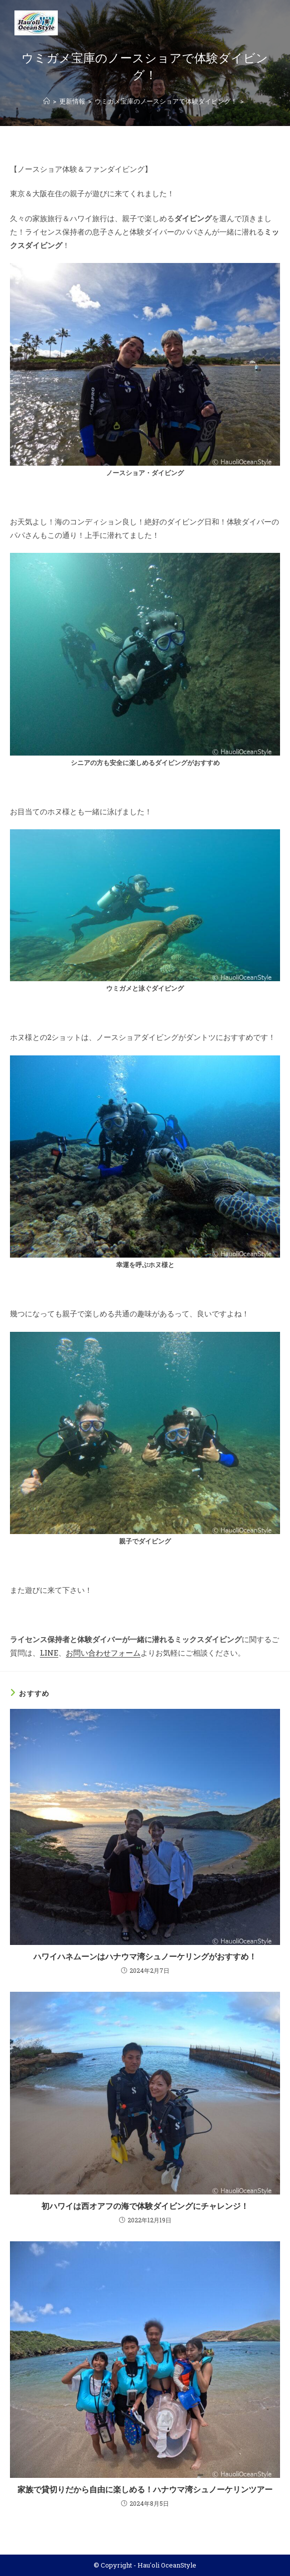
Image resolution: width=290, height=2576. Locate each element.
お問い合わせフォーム (103, 1653)
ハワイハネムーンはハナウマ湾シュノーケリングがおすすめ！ (145, 1956)
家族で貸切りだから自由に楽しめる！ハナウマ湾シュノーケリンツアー (145, 2489)
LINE (49, 1653)
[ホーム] (46, 101)
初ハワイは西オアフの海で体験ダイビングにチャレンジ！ (145, 2205)
